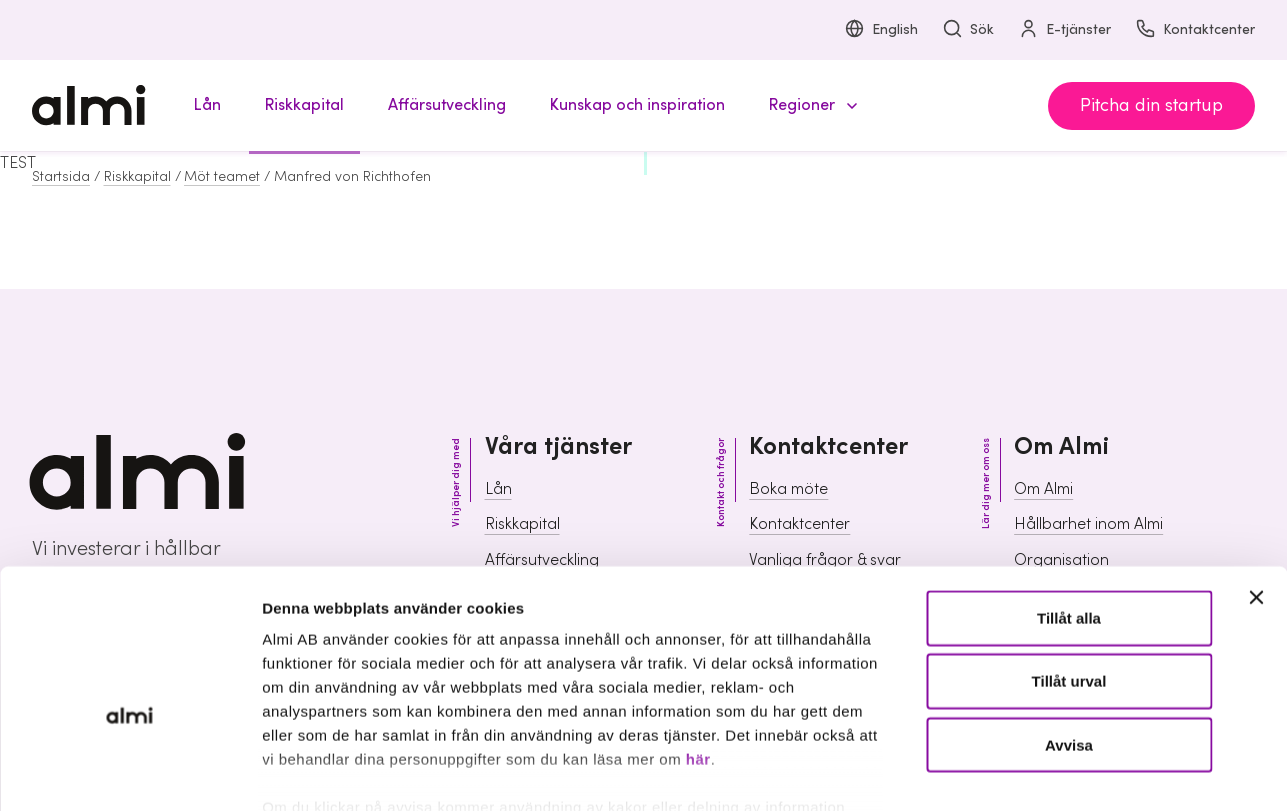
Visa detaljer (1085, 771)
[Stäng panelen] (1256, 484)
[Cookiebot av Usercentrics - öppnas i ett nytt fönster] (129, 772)
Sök (968, 30)
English (881, 30)
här (698, 645)
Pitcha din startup (1151, 105)
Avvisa (1069, 630)
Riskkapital (137, 177)
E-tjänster (1064, 30)
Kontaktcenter (1195, 30)
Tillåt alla (1069, 504)
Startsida (61, 177)
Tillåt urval (1069, 567)
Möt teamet (222, 177)
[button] (810, 105)
